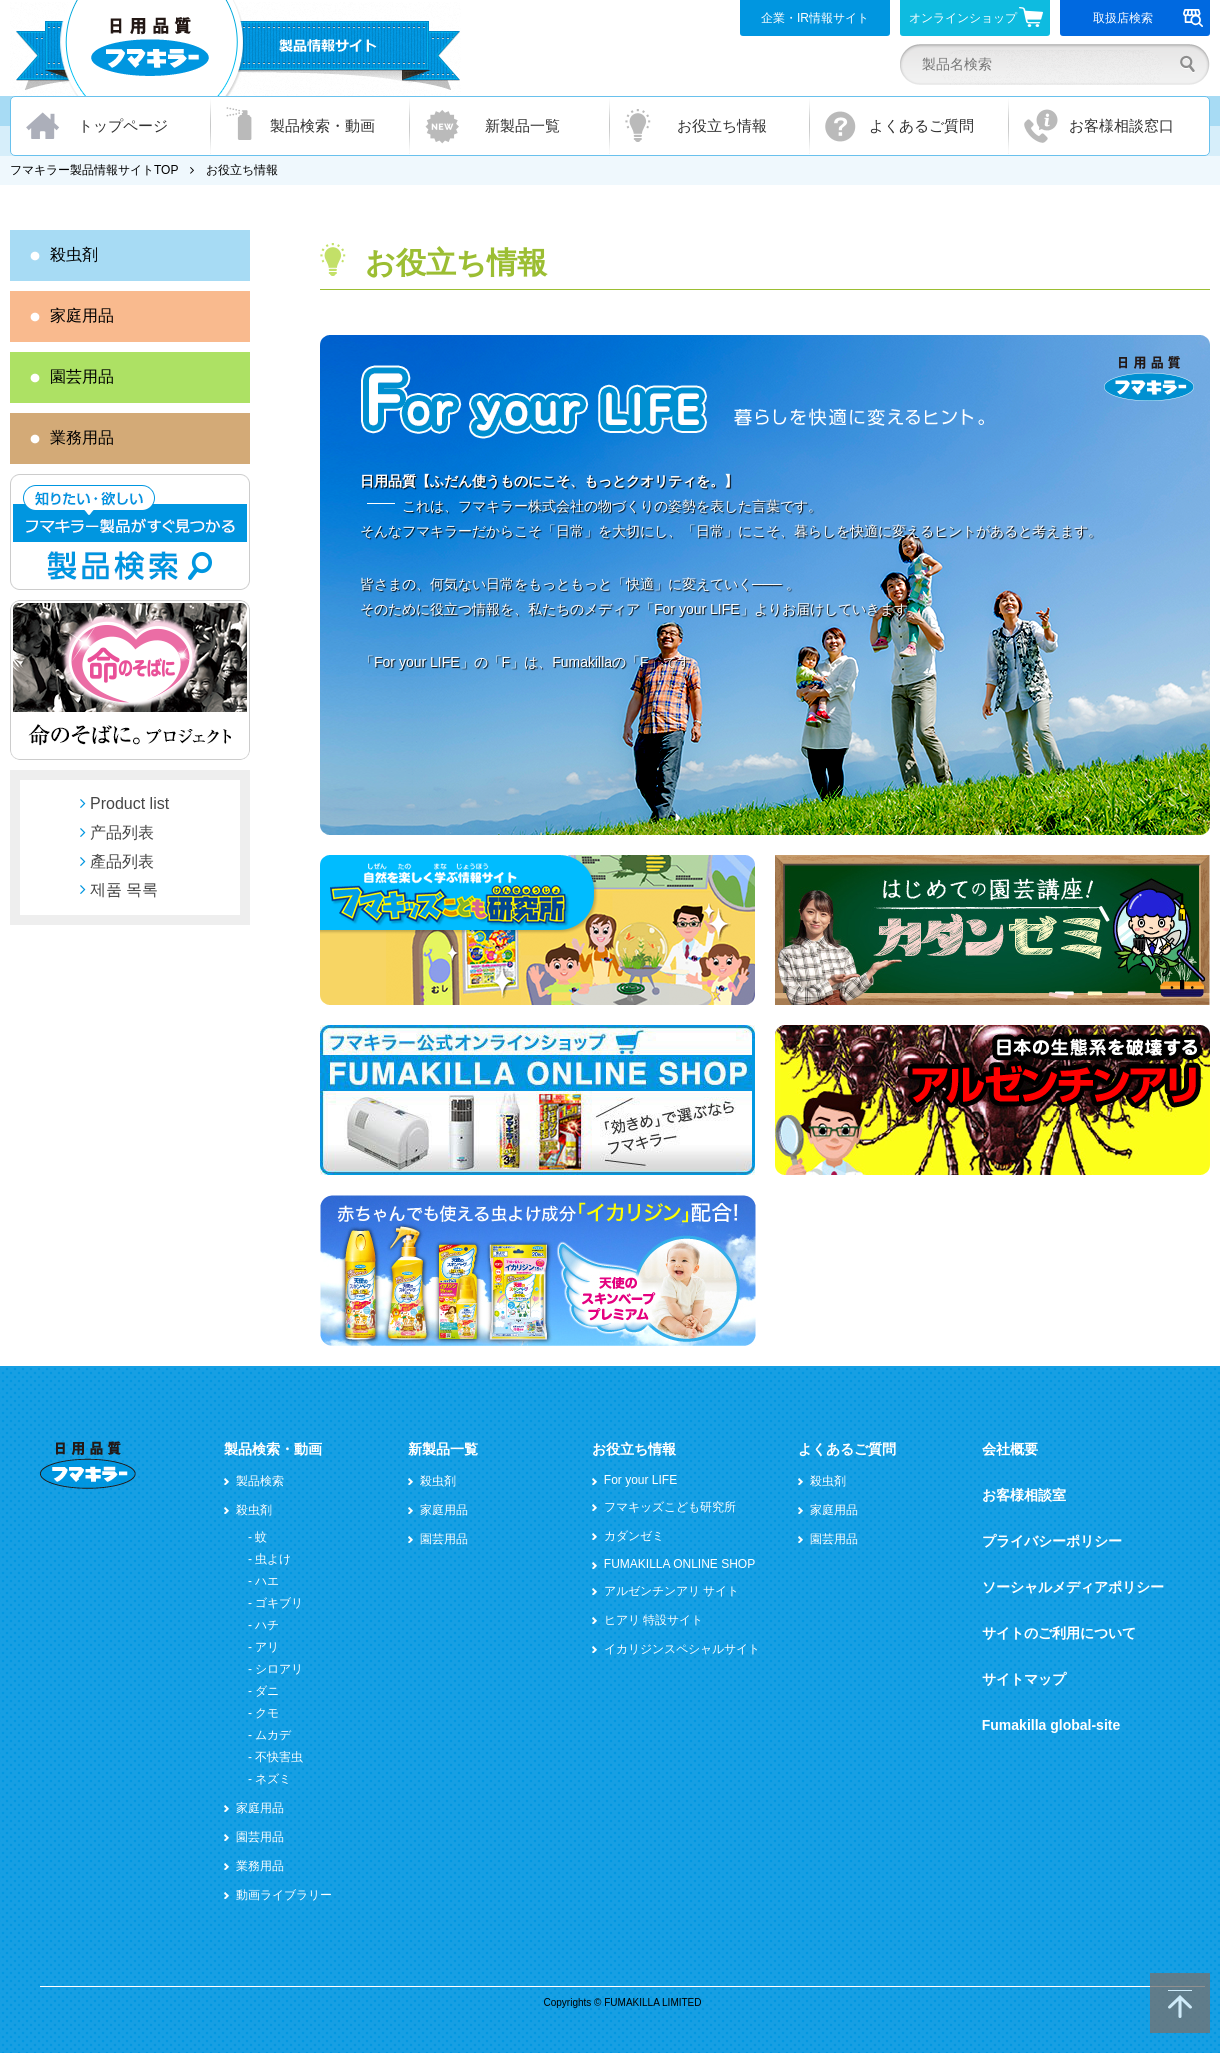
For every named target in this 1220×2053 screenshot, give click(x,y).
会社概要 (1010, 1449)
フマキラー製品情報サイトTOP (94, 170)
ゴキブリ (279, 1603)
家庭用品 (82, 315)
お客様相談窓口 (1121, 125)
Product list (129, 803)
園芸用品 (82, 376)
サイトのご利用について (1059, 1633)
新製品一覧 (522, 125)
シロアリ (279, 1669)
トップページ (123, 125)
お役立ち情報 (722, 125)
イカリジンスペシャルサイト (682, 1649)
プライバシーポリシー (1052, 1541)
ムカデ (273, 1735)
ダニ (267, 1691)
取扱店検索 (1148, 18)
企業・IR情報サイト (815, 18)
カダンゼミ (634, 1536)
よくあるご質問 (921, 125)
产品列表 (122, 832)
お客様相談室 (1024, 1495)
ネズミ (273, 1779)
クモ (267, 1713)
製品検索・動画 (322, 125)
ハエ (267, 1581)
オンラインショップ (976, 17)
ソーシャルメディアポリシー (1073, 1587)
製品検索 (260, 1481)
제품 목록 (124, 889)
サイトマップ (1024, 1679)
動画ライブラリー (284, 1895)
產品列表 (122, 861)
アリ (267, 1647)
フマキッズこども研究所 (670, 1507)
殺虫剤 (74, 254)
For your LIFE (640, 1480)
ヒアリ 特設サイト (653, 1620)
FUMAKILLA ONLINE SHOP (679, 1564)
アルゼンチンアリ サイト (671, 1591)
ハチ (267, 1625)
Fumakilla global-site (1051, 1725)
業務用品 (82, 437)
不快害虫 (279, 1757)
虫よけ (273, 1559)
